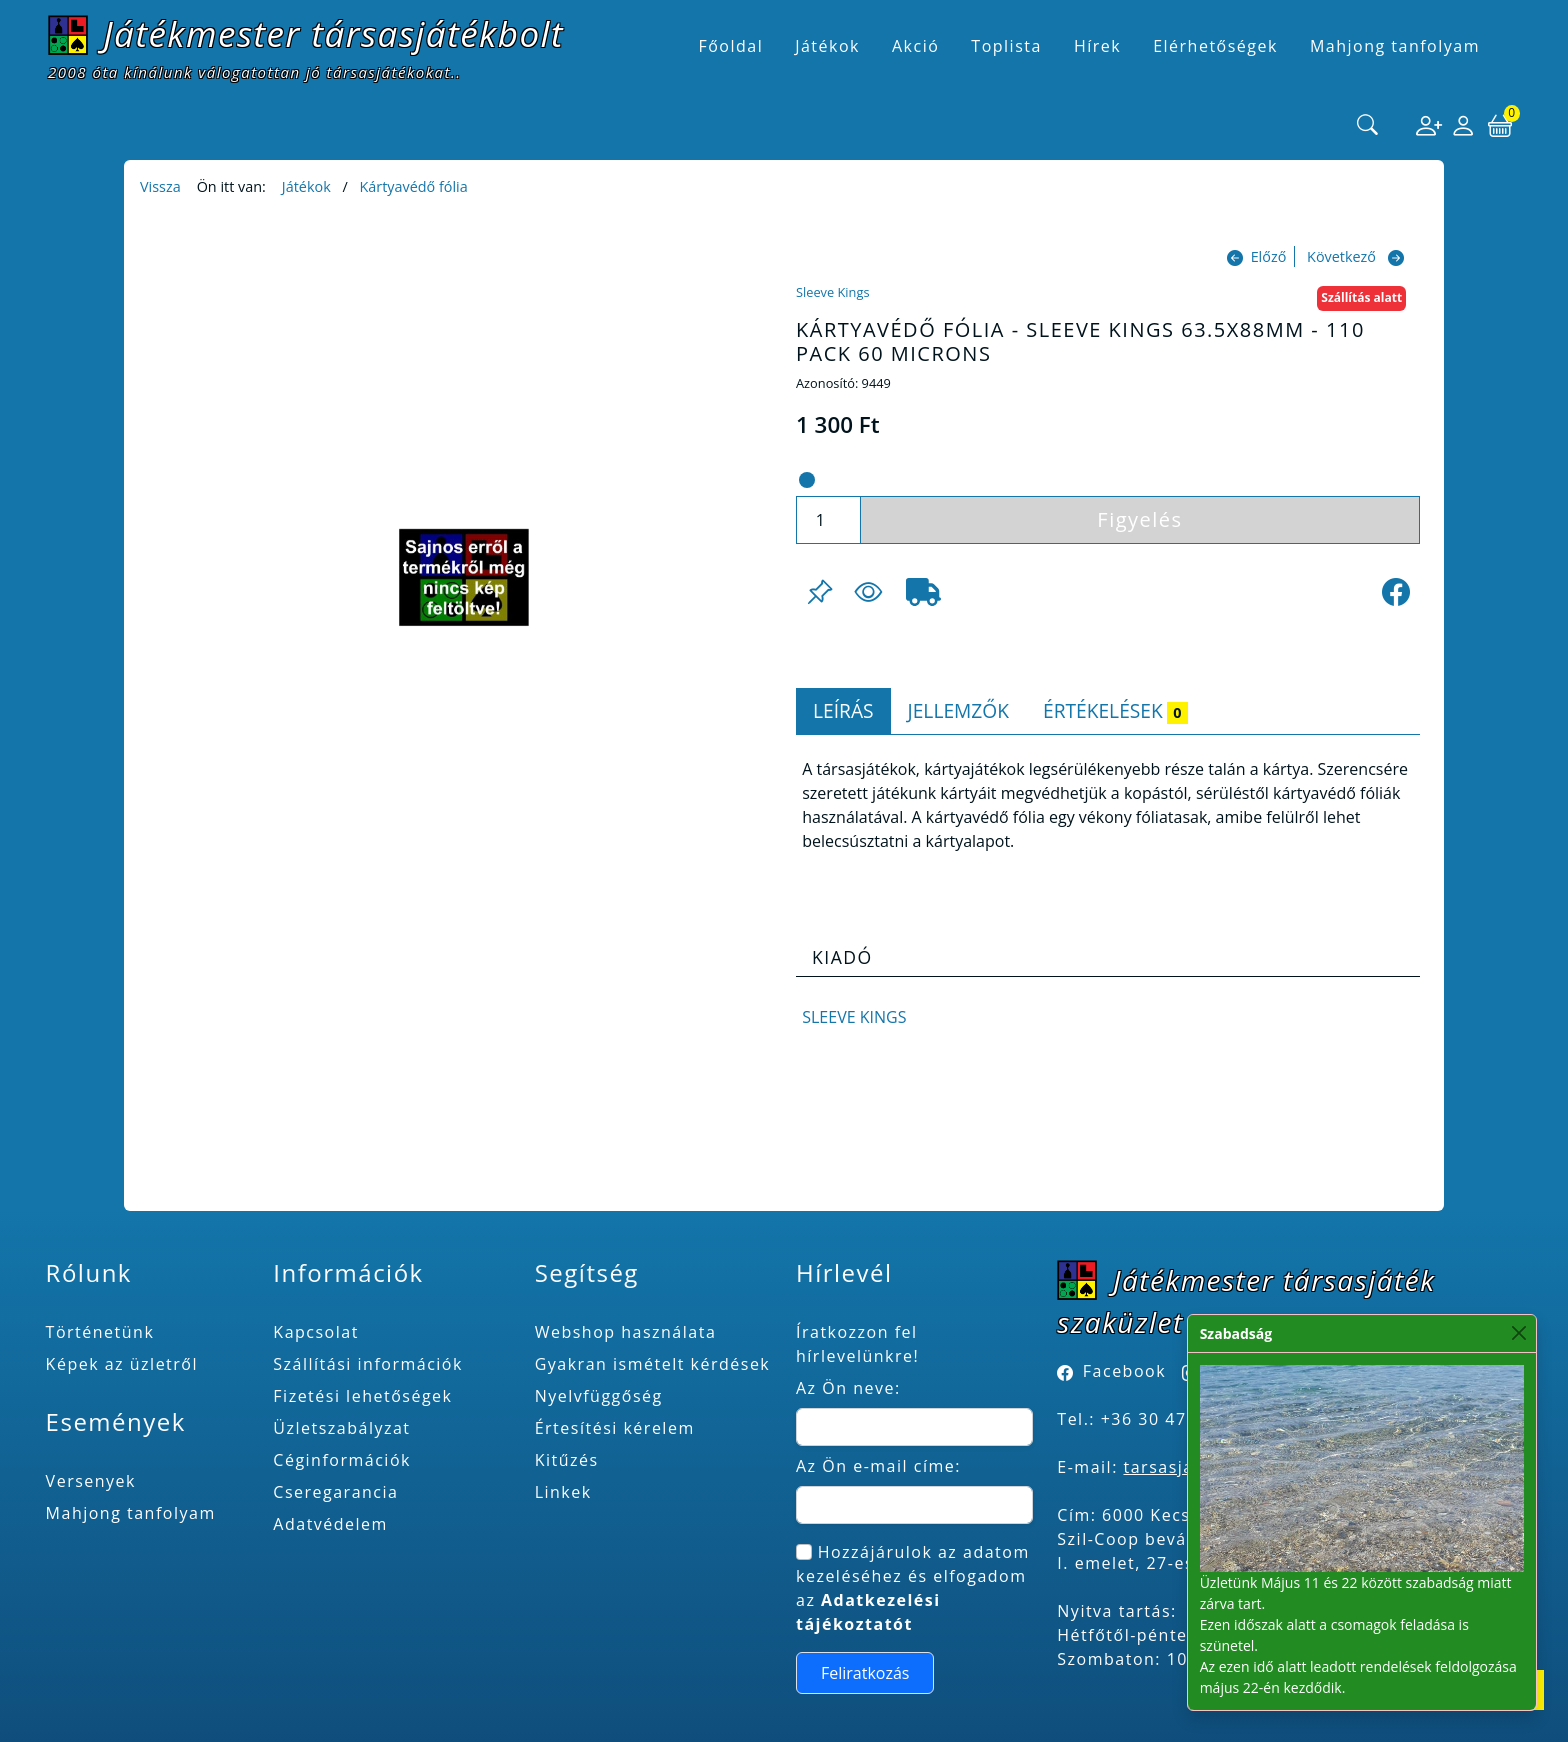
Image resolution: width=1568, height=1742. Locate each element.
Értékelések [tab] (1115, 710)
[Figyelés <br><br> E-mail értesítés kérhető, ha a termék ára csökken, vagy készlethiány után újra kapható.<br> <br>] (868, 592)
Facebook (1124, 1371)
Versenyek (91, 1481)
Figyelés (1139, 519)
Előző (1269, 256)
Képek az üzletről (122, 1364)
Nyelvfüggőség (599, 1396)
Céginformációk (342, 1460)
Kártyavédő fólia (413, 186)
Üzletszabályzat (341, 1428)
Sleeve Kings (832, 292)
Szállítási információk (368, 1364)
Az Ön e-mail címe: (878, 1466)
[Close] (1519, 1333)
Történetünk (100, 1332)
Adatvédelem (330, 1524)
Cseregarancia (335, 1492)
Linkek (563, 1492)
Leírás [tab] (843, 710)
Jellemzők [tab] (958, 710)
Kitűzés (567, 1460)
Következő (1341, 256)
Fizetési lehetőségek (362, 1396)
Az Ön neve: (848, 1388)
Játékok (306, 186)
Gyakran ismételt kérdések (653, 1364)
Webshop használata (626, 1332)
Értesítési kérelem (615, 1428)
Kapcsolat (316, 1332)
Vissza (160, 186)
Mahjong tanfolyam (131, 1513)
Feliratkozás (865, 1673)
